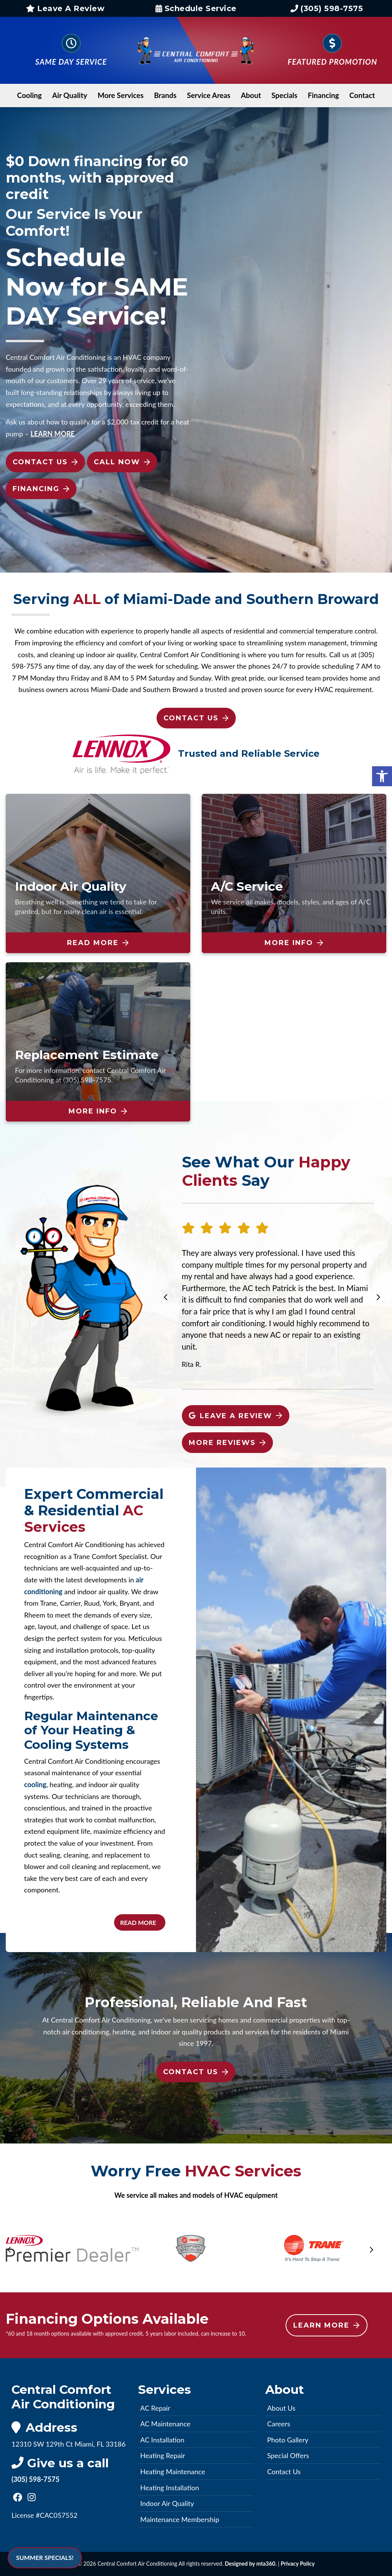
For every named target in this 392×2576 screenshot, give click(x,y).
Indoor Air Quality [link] (167, 2503)
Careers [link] (278, 2423)
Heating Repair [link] (162, 2455)
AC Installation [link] (162, 2440)
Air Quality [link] (69, 95)
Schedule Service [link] (196, 8)
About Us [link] (281, 2408)
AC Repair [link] (155, 2408)
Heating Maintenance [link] (172, 2471)
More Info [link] (294, 943)
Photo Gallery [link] (288, 2440)
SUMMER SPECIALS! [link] (45, 2557)
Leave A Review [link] (65, 8)
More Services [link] (121, 95)
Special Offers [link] (288, 2455)
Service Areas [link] (208, 95)
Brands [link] (165, 95)
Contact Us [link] (45, 462)
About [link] (251, 95)
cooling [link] (35, 1784)
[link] (382, 777)
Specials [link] (284, 95)
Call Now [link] (122, 462)
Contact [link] (362, 95)
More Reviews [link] (227, 1442)
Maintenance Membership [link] (179, 2519)
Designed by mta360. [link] (251, 2563)
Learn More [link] (326, 2325)
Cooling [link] (29, 95)
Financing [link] (323, 95)
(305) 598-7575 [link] (327, 8)
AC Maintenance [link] (165, 2423)
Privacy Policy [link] (298, 2563)
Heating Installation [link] (169, 2487)
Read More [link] (98, 943)
